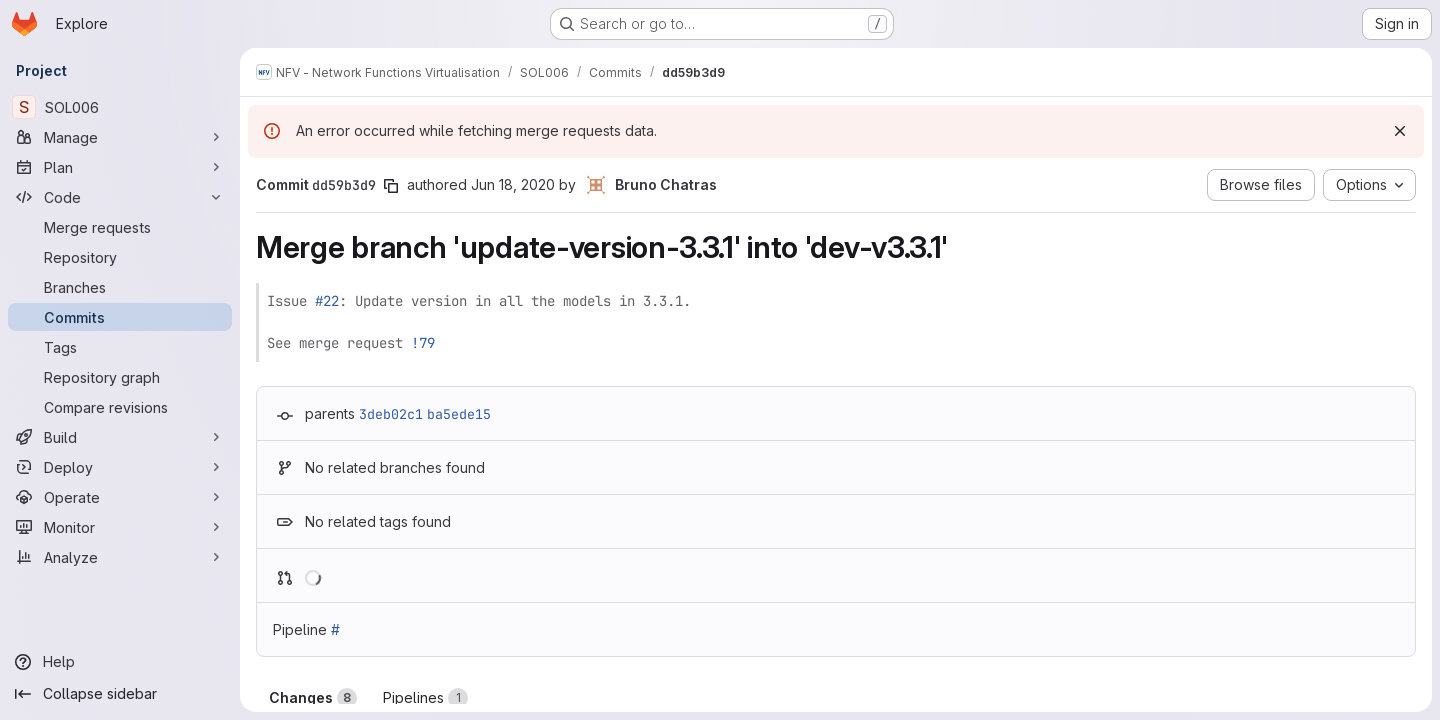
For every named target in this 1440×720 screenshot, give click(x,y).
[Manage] (120, 137)
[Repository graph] (120, 377)
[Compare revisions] (120, 407)
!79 (423, 343)
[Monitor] (120, 527)
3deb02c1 (391, 414)
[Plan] (120, 167)
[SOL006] (120, 107)
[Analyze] (120, 557)
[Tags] (120, 347)
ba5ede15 (459, 414)
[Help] (120, 662)
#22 (327, 301)
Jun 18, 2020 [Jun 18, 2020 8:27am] (513, 184)
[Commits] (120, 317)
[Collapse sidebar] (120, 694)
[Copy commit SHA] (391, 186)
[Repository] (120, 257)
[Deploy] (120, 467)
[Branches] (120, 287)
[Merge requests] (120, 227)
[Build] (120, 437)
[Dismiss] (1400, 131)
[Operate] (120, 497)
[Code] (120, 197)
